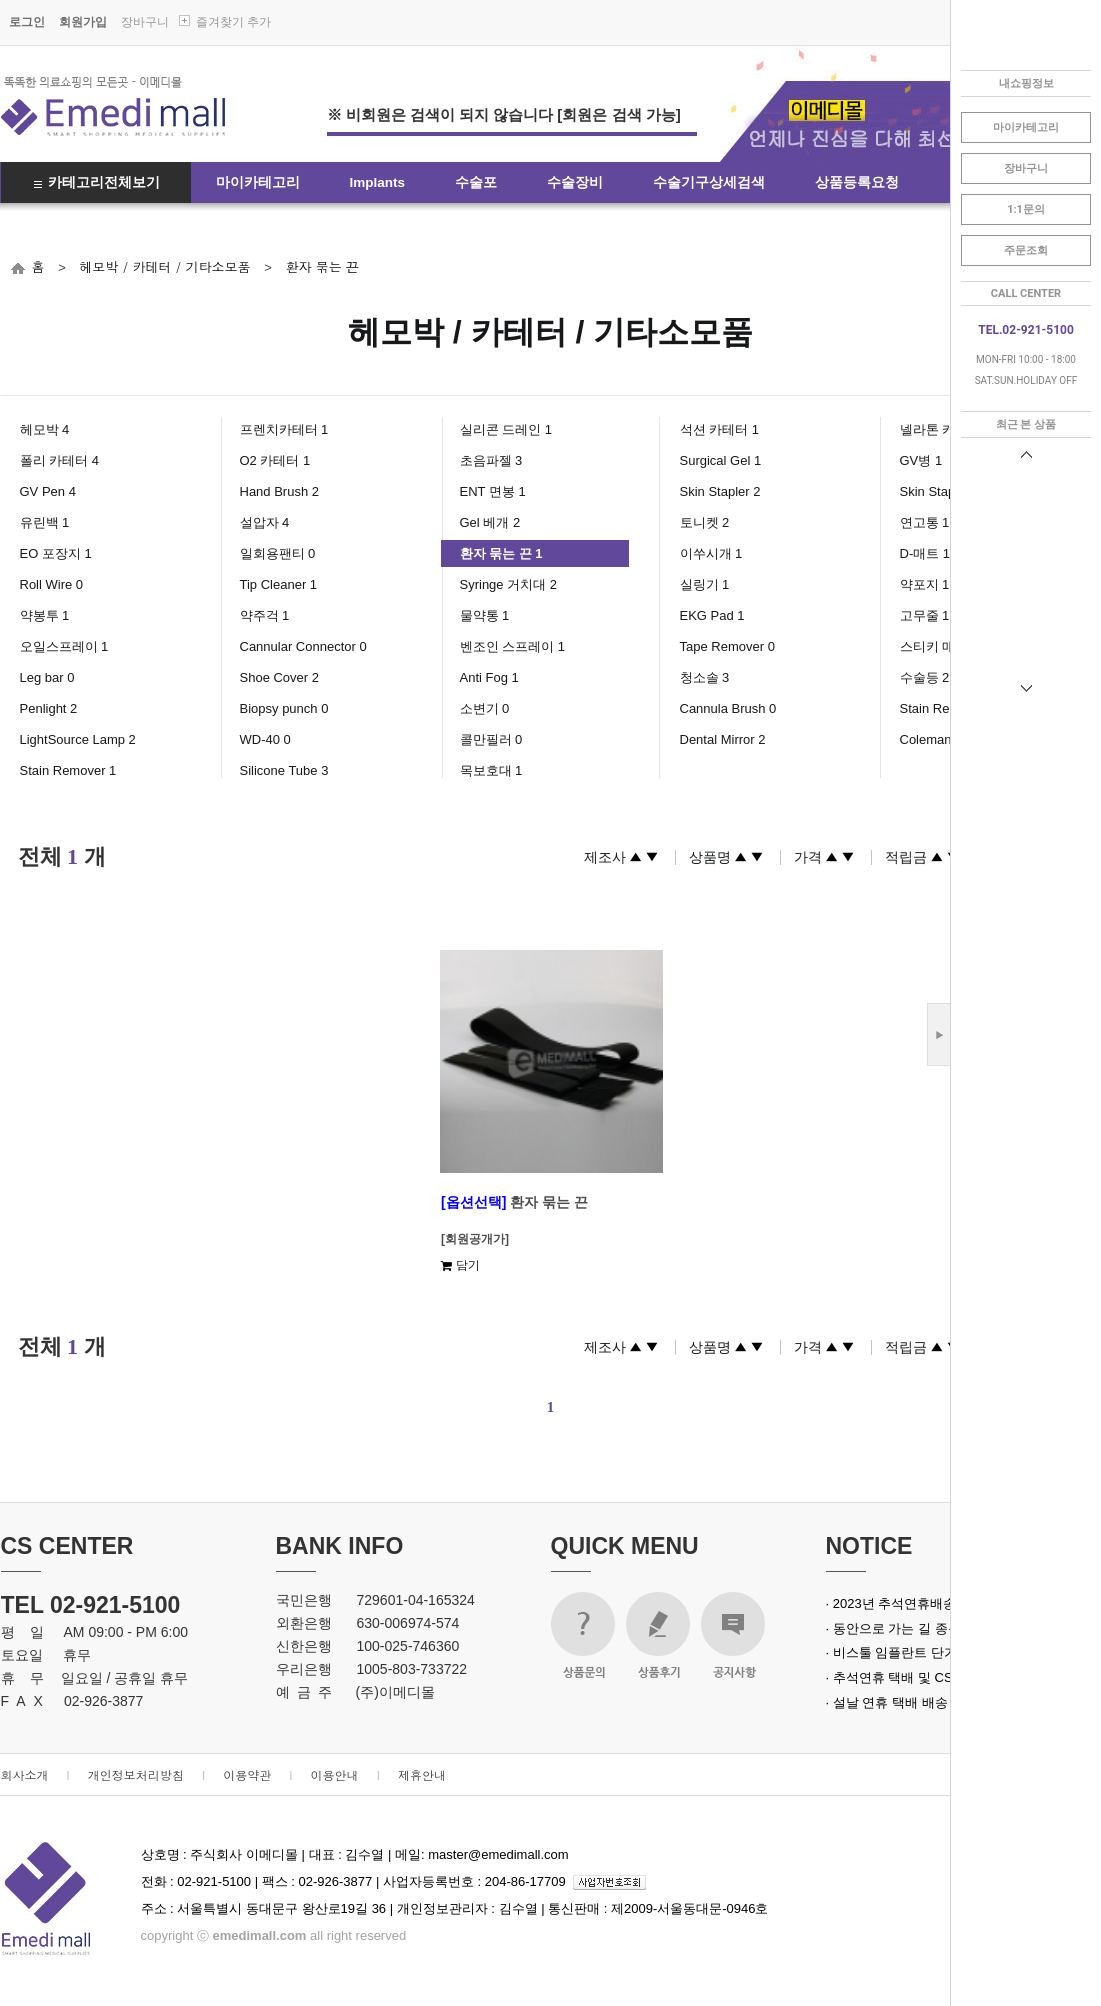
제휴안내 (422, 1774)
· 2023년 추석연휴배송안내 (904, 1603)
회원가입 (83, 22)
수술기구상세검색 (709, 182)
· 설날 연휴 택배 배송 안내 (902, 1702)
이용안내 (335, 1774)
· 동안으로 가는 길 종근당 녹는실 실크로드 (949, 1628)
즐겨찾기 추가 (233, 22)
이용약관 (247, 1774)
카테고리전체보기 (104, 182)
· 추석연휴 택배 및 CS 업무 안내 (919, 1677)
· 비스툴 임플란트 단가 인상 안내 (921, 1652)
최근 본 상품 (1026, 424)
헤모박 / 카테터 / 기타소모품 (164, 266)
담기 (460, 1264)
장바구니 (145, 22)
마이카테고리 (258, 182)
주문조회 (1026, 250)
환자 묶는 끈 (322, 266)
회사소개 (25, 1774)
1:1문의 (1026, 209)
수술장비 (575, 182)
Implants (378, 182)
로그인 (27, 22)
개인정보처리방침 (136, 1774)
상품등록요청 (857, 182)
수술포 (476, 182)
